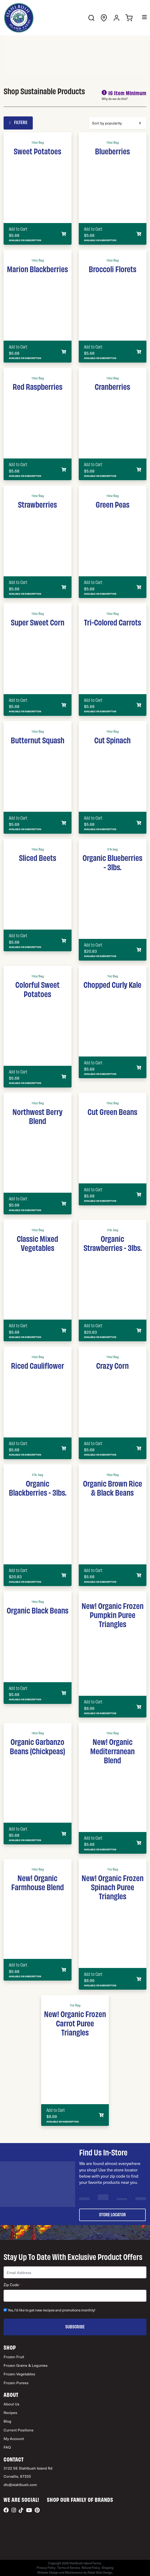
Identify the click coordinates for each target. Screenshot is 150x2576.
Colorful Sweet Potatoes (37, 988)
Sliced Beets (37, 857)
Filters (18, 122)
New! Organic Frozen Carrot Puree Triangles (75, 2023)
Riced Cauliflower (37, 1365)
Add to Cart (18, 228)
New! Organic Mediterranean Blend (112, 1750)
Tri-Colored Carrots (112, 622)
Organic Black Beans (37, 1610)
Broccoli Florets (112, 269)
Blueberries (112, 151)
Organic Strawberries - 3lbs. (112, 1242)
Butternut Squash (37, 740)
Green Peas (112, 504)
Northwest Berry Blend (37, 1115)
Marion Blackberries (37, 269)
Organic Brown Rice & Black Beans (112, 1487)
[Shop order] (117, 123)
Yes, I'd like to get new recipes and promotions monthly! (51, 2310)
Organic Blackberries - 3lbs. (37, 1487)
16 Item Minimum (127, 92)
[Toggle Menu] (141, 17)
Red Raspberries (37, 386)
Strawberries (37, 504)
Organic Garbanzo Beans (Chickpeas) (37, 1745)
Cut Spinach (112, 740)
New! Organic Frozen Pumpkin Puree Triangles (113, 1614)
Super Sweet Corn (37, 622)
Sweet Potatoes (37, 151)
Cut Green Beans (112, 1111)
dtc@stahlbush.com (20, 2484)
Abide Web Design (99, 2572)
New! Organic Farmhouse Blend (37, 1882)
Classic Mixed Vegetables (37, 1242)
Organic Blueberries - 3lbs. (112, 861)
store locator (112, 2214)
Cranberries (112, 386)
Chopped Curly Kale (112, 984)
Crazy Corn (112, 1365)
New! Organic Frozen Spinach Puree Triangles (113, 1887)
